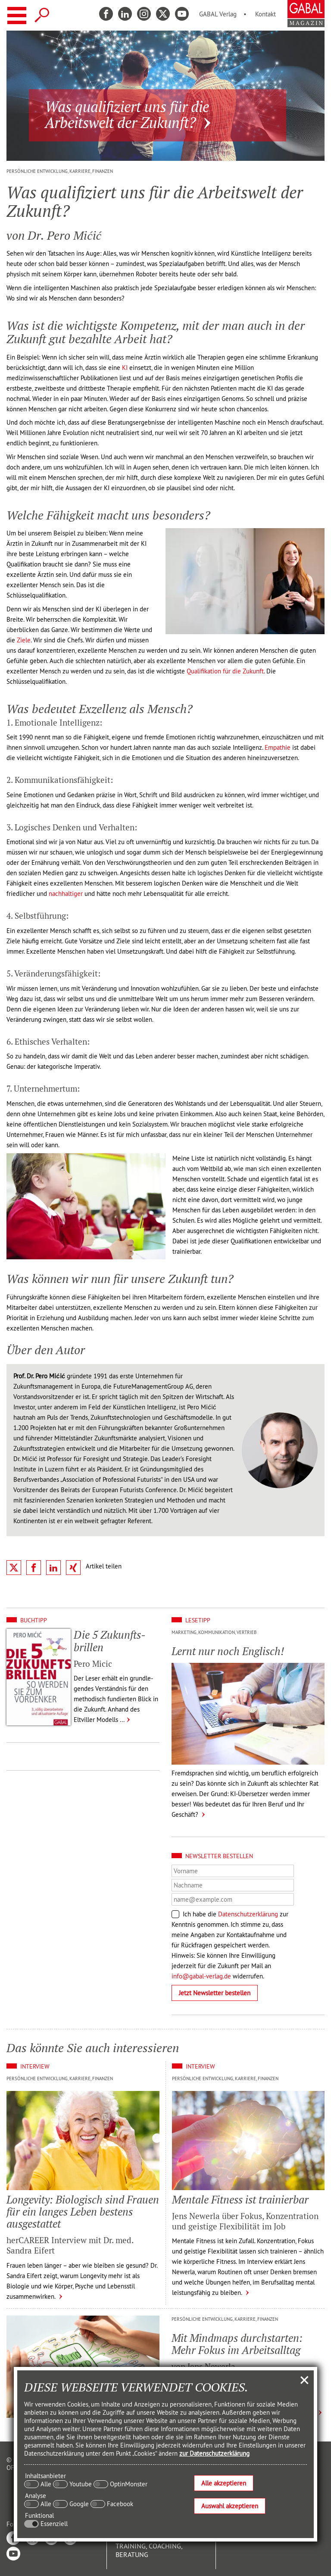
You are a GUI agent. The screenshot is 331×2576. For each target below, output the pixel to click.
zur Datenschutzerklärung (214, 2453)
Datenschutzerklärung (248, 1914)
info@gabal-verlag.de (201, 1976)
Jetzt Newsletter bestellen (214, 1993)
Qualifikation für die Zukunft (225, 671)
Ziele (24, 640)
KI (125, 367)
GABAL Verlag (218, 14)
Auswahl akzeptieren (229, 2506)
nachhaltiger (66, 893)
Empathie (277, 747)
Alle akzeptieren (223, 2483)
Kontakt (265, 14)
